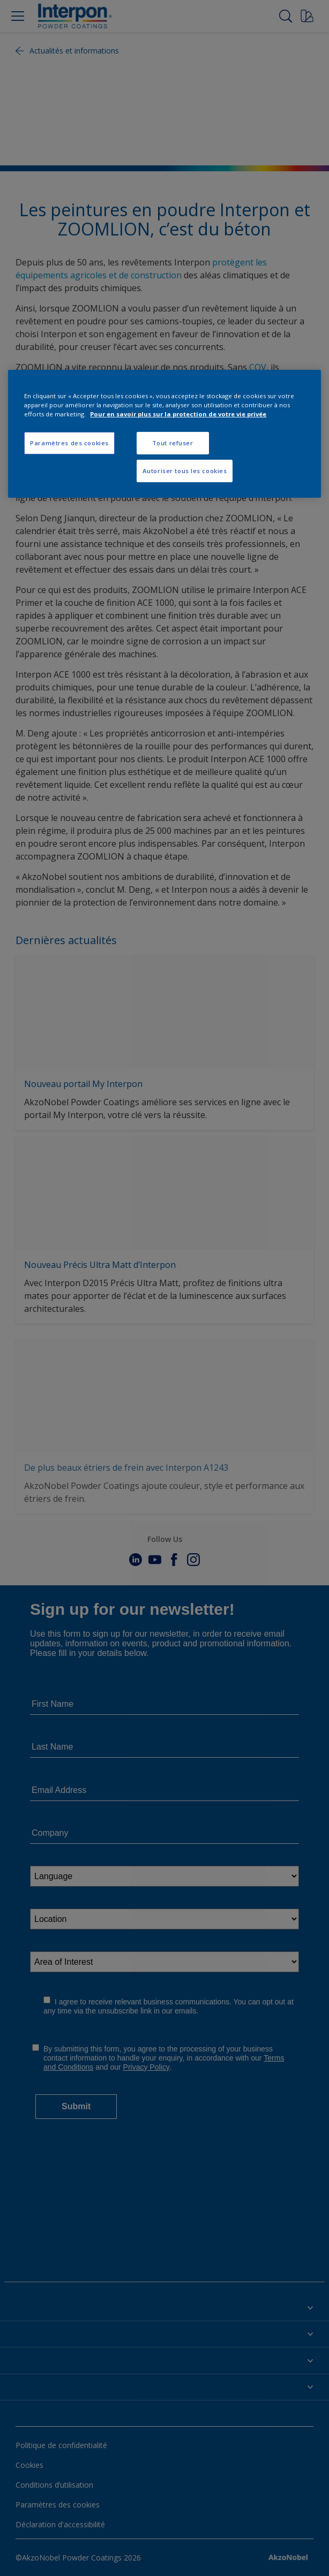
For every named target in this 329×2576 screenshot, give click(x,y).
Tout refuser (172, 443)
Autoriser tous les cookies (185, 471)
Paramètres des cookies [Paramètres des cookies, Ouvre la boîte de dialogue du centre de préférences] (69, 443)
